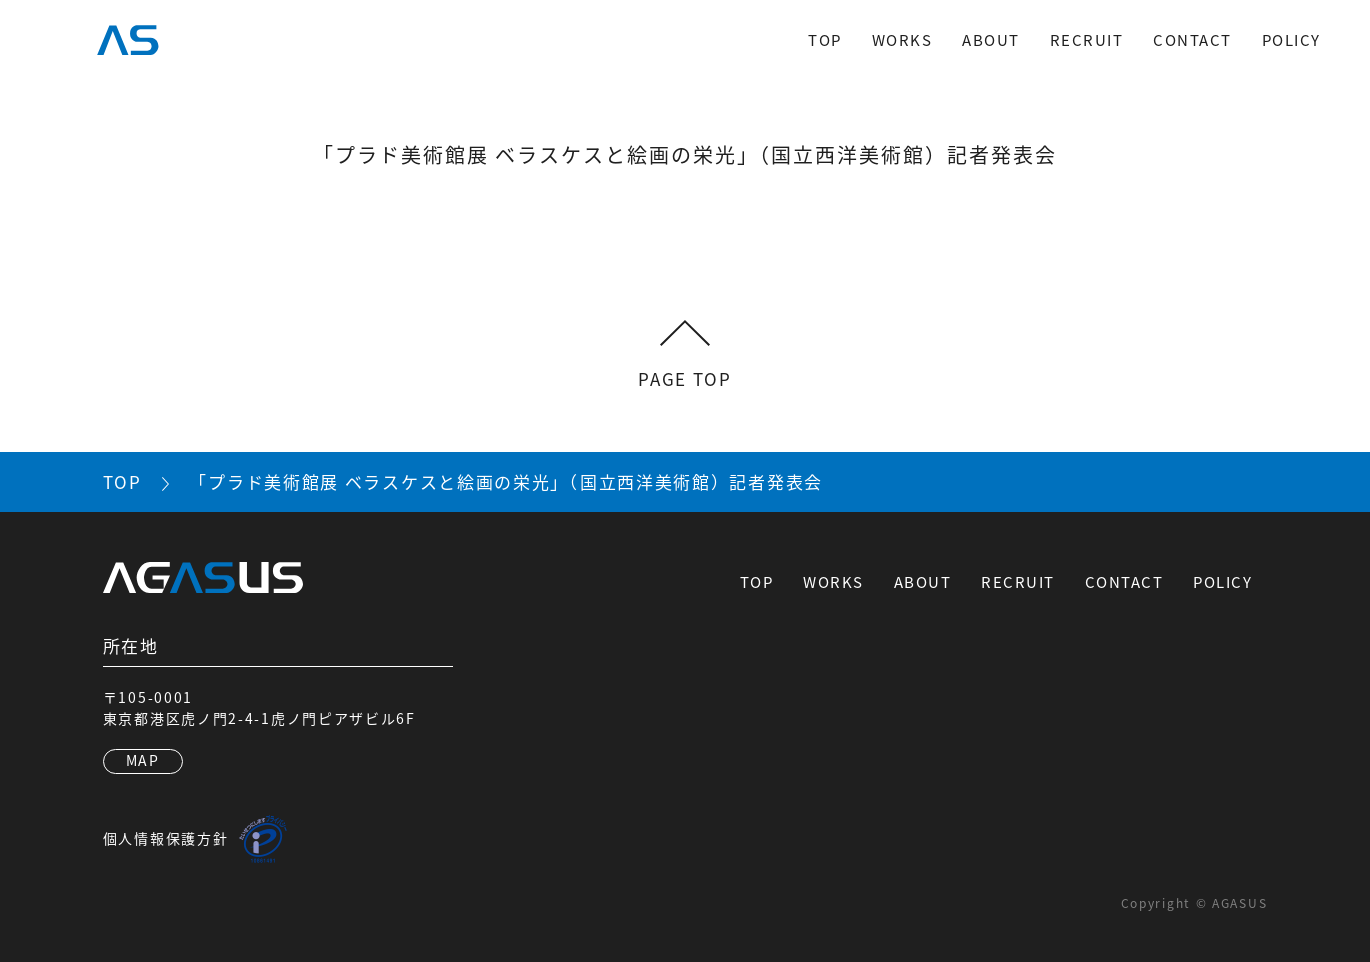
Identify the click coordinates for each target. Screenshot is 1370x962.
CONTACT (1192, 39)
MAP (143, 760)
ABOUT (991, 39)
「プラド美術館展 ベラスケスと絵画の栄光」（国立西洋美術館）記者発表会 (506, 481)
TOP (825, 39)
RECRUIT (1087, 39)
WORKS (902, 39)
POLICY (1291, 39)
